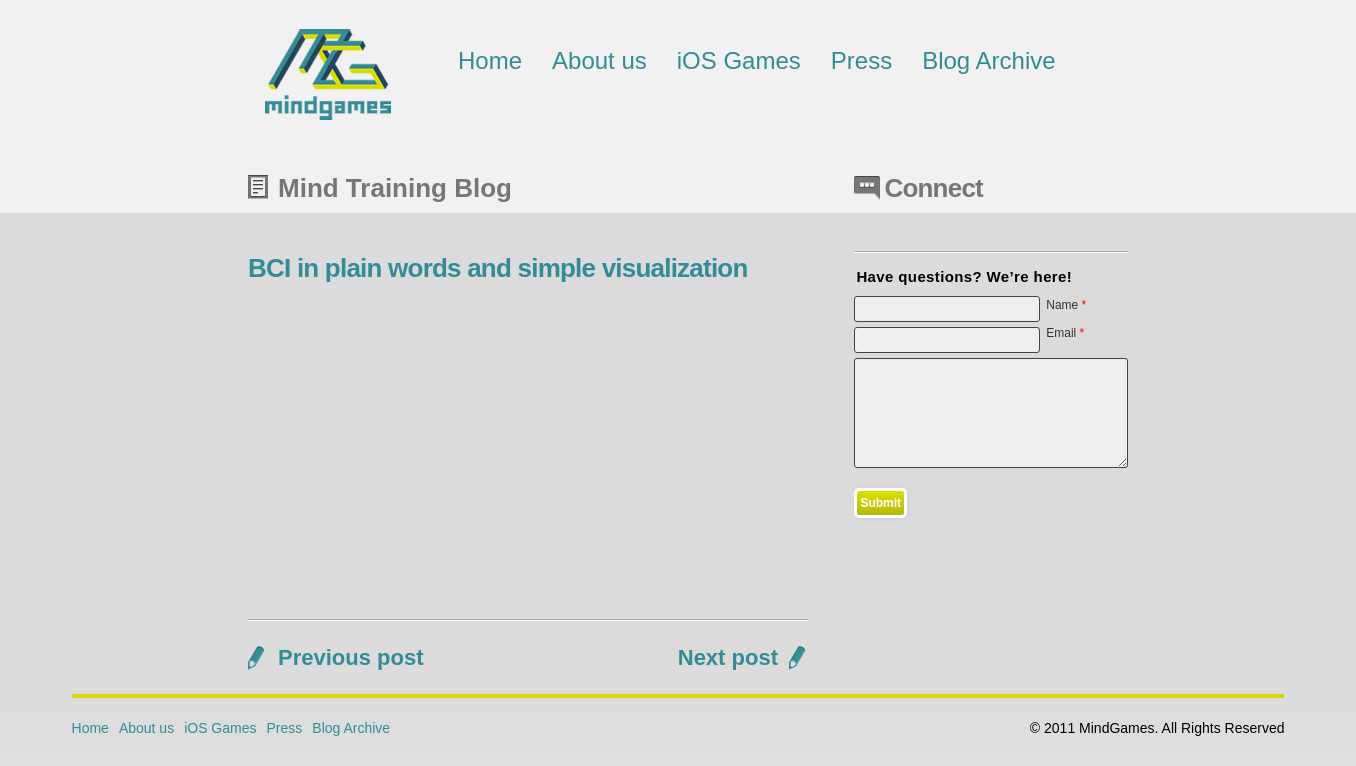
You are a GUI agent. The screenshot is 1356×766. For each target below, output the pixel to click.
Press (861, 60)
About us (599, 60)
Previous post (350, 657)
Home (490, 60)
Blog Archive (988, 60)
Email (1065, 333)
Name (1066, 305)
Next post (728, 657)
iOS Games (739, 60)
